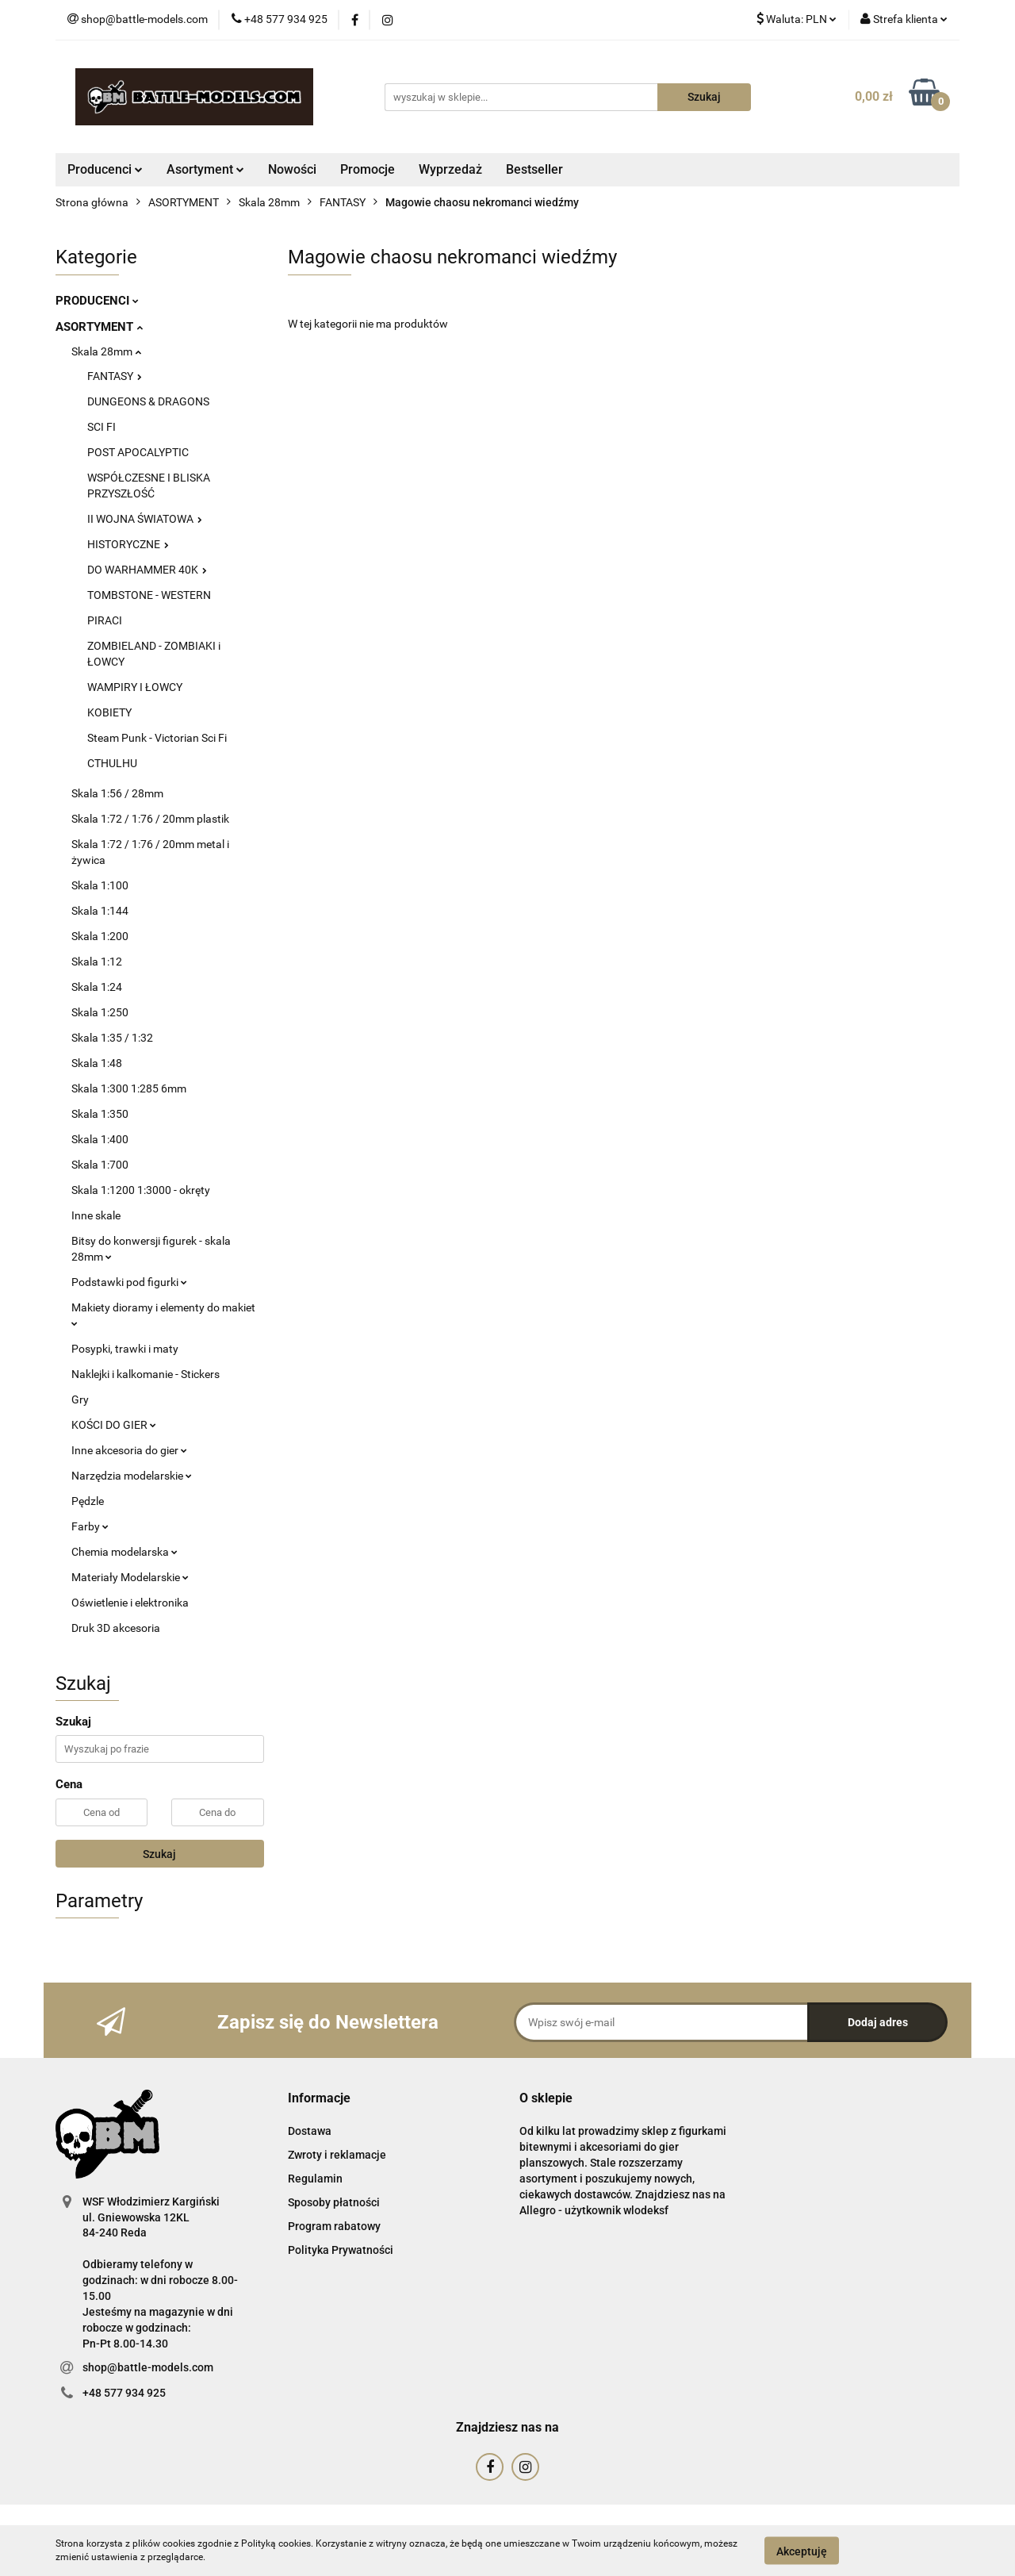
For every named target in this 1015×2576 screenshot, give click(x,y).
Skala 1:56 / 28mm (117, 793)
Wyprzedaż (450, 169)
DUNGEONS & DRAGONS (148, 401)
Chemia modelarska (124, 1551)
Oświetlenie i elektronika (130, 1602)
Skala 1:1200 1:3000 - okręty (140, 1190)
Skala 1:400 (99, 1139)
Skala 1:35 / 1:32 (112, 1037)
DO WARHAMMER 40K (147, 569)
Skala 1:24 (96, 987)
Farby (90, 1526)
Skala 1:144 (99, 910)
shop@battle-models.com (147, 2367)
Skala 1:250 (99, 1012)
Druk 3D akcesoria (115, 1628)
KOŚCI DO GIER (113, 1425)
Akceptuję (801, 2550)
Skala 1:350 (99, 1114)
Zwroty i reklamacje (337, 2154)
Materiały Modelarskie (130, 1577)
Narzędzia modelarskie (131, 1475)
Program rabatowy (334, 2226)
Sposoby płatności (334, 2202)
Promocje (367, 169)
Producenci (105, 169)
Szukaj (159, 1854)
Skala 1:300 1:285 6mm (128, 1088)
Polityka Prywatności (340, 2250)
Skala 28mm (106, 351)
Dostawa (309, 2131)
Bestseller (534, 169)
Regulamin (315, 2178)
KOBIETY (109, 712)
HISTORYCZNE (128, 544)
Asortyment (205, 169)
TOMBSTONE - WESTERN (149, 595)
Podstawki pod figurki (129, 1282)
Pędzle (87, 1501)
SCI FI (101, 426)
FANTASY (114, 376)
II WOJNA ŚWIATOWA (144, 519)
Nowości (292, 169)
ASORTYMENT (99, 327)
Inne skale (96, 1215)
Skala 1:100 (99, 885)
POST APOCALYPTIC (138, 452)
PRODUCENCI (97, 301)
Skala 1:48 (96, 1063)
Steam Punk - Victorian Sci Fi (157, 737)
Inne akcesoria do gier (129, 1450)
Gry (80, 1399)
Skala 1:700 (99, 1164)
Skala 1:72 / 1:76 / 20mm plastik (150, 818)
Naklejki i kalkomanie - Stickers (145, 1374)
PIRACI (104, 620)
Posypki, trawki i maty (124, 1348)
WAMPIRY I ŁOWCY (134, 687)
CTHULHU (112, 763)
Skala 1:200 (99, 936)
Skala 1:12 (96, 961)
